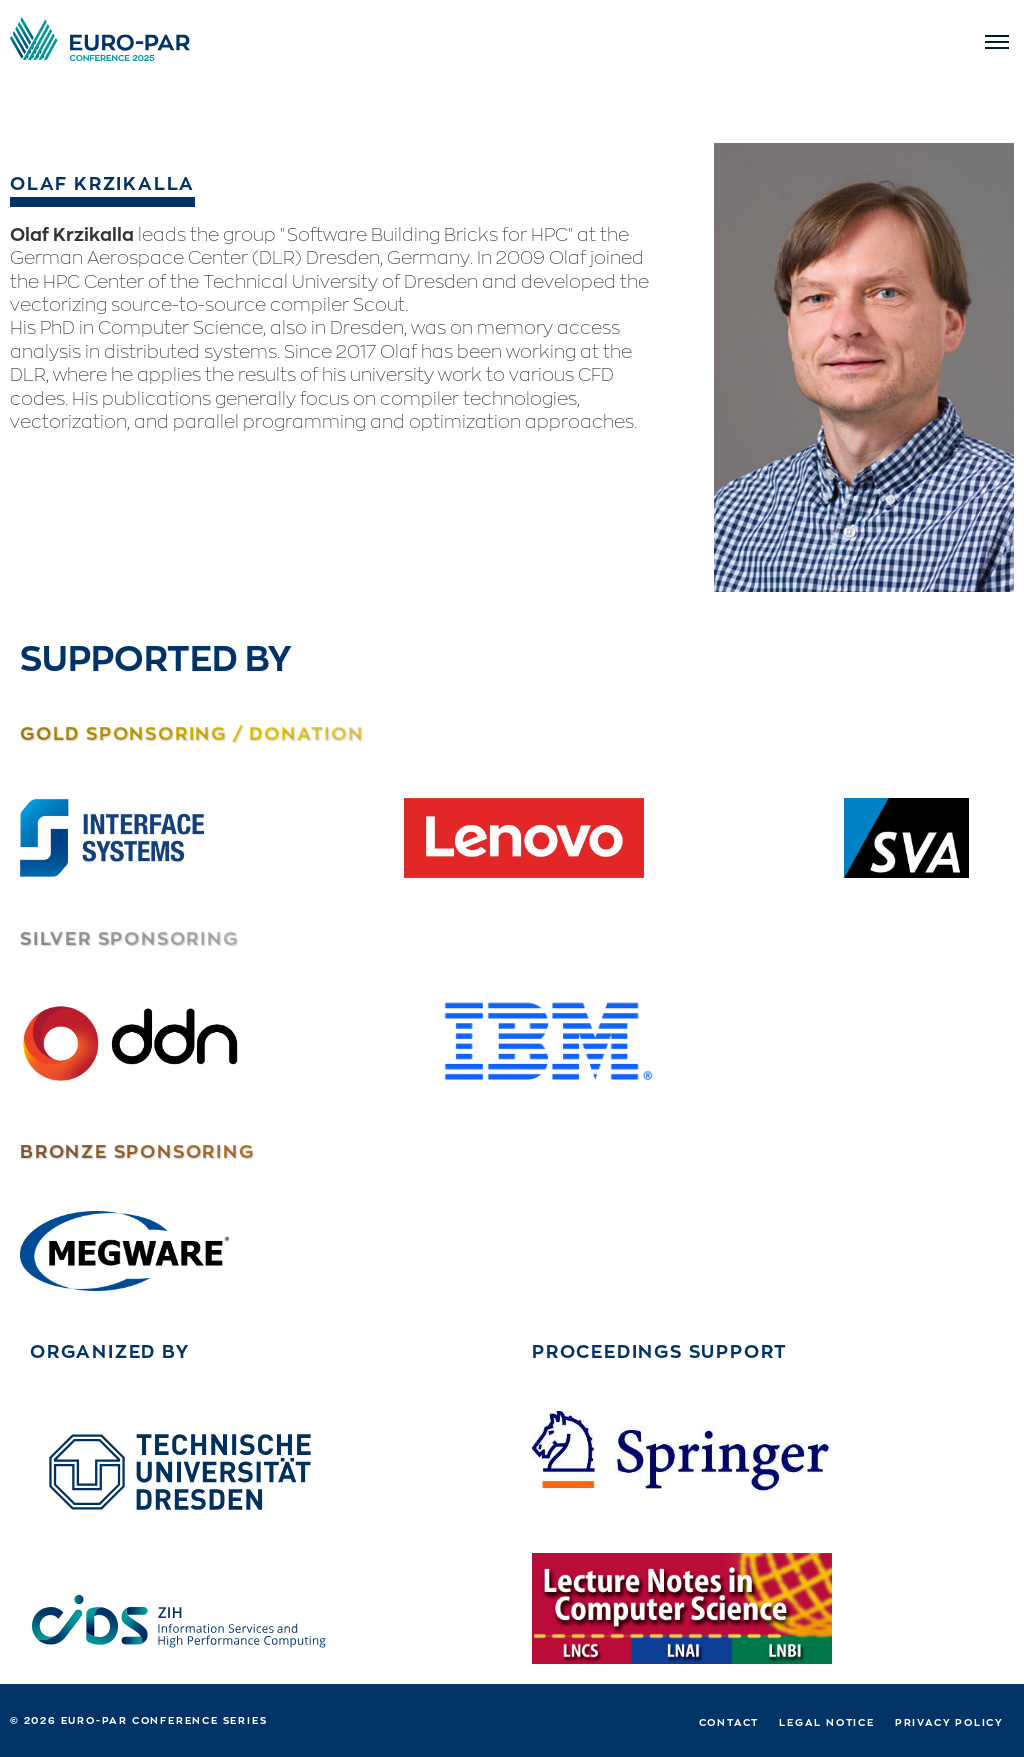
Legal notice (827, 1722)
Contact (729, 1722)
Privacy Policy (949, 1722)
